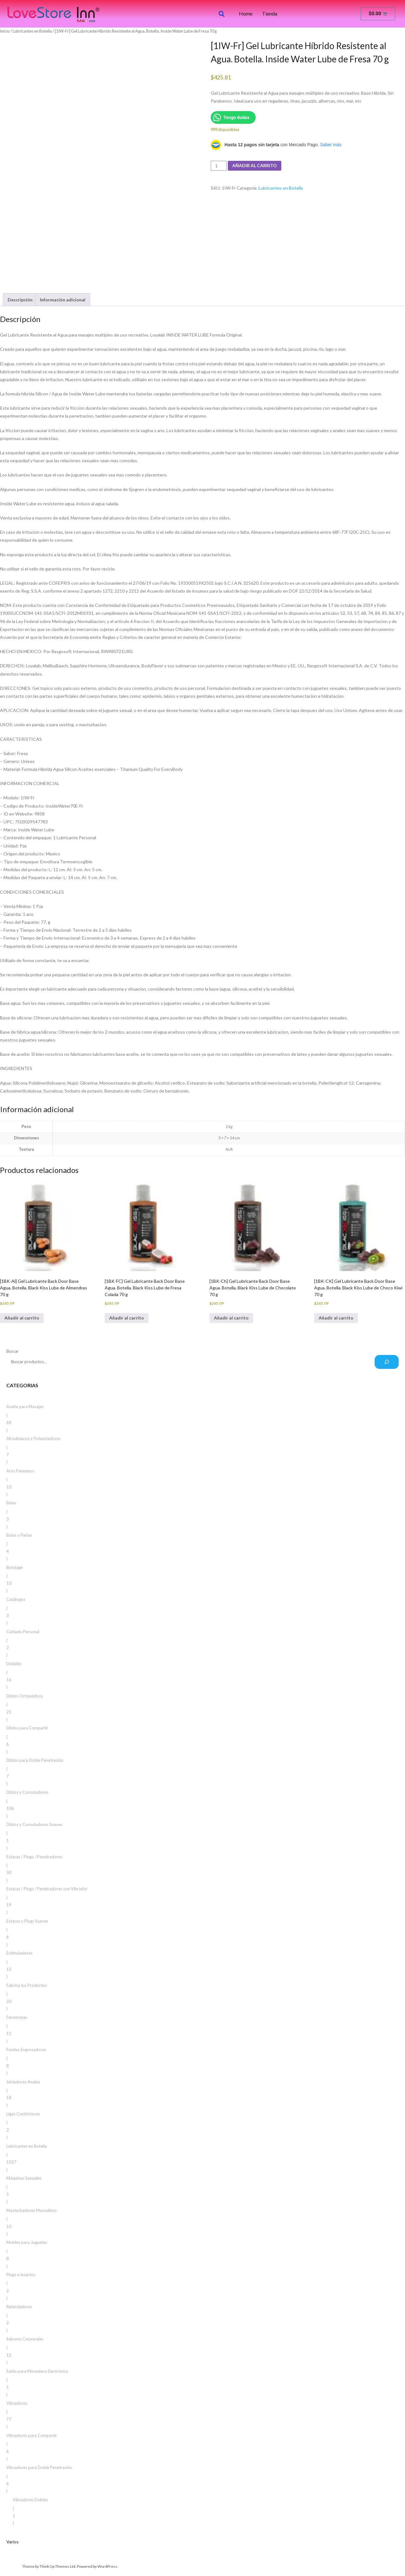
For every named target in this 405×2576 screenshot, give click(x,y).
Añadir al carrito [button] (21, 1317)
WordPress (107, 2566)
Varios (12, 2541)
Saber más (331, 144)
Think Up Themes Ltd (57, 2566)
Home (245, 13)
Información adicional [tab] (62, 299)
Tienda (269, 13)
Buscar (12, 1351)
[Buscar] (387, 1362)
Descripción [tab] (20, 299)
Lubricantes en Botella (32, 31)
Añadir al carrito (254, 165)
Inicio (5, 31)
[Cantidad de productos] (219, 166)
